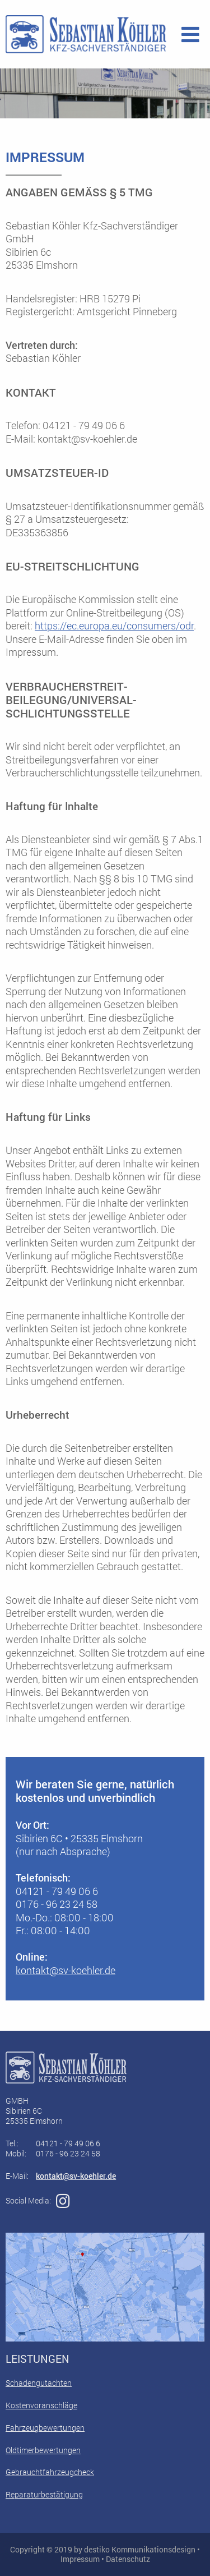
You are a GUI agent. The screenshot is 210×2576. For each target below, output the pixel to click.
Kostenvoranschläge (41, 2405)
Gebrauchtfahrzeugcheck (50, 2472)
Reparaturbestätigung (44, 2494)
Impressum (80, 2559)
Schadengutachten (39, 2382)
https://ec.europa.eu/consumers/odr (114, 625)
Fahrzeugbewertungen (45, 2427)
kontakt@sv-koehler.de (65, 1970)
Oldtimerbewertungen (43, 2450)
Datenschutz (128, 2559)
